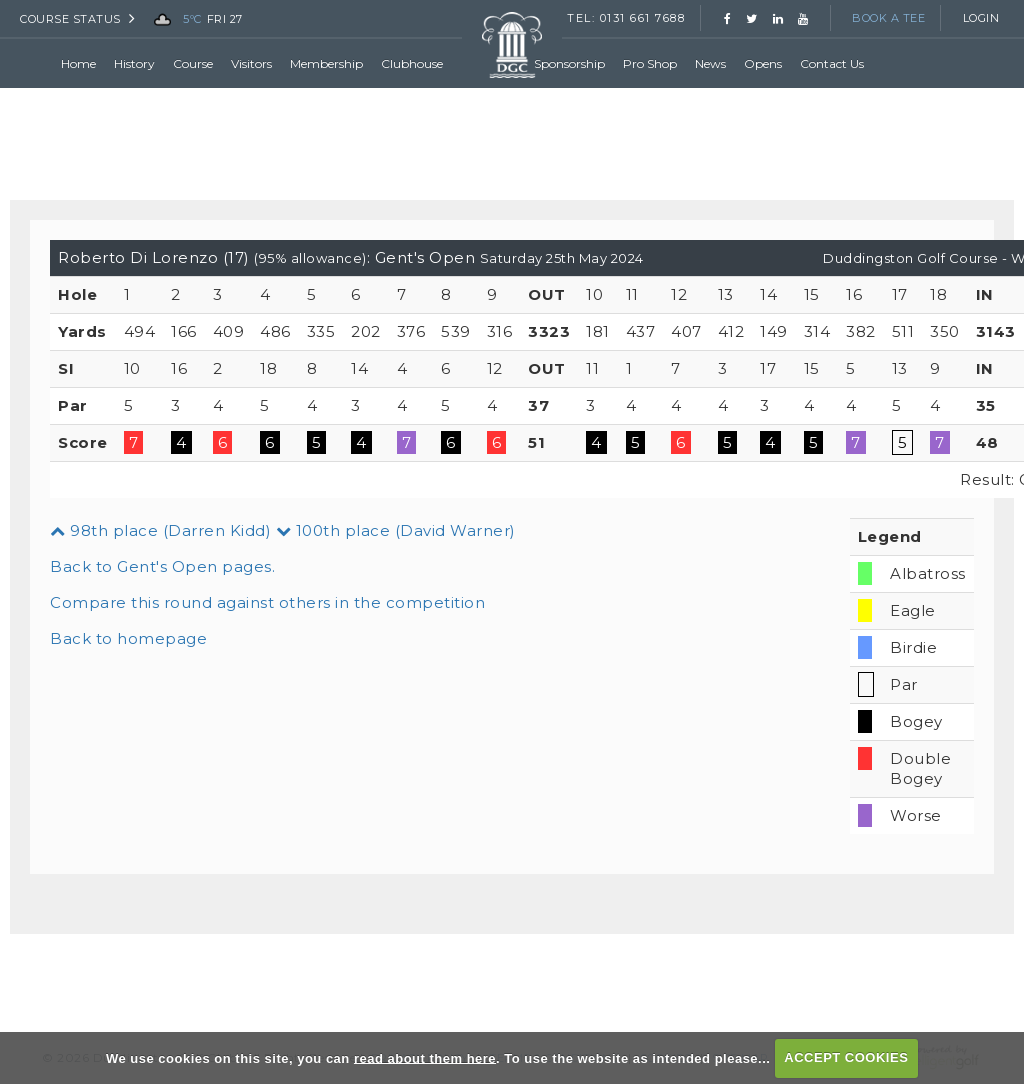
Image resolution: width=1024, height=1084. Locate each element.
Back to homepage (128, 638)
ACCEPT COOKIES (846, 1057)
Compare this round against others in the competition (267, 602)
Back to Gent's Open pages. (162, 566)
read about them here (425, 1057)
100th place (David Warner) (396, 530)
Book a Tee (888, 18)
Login (981, 18)
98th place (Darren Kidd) (160, 530)
